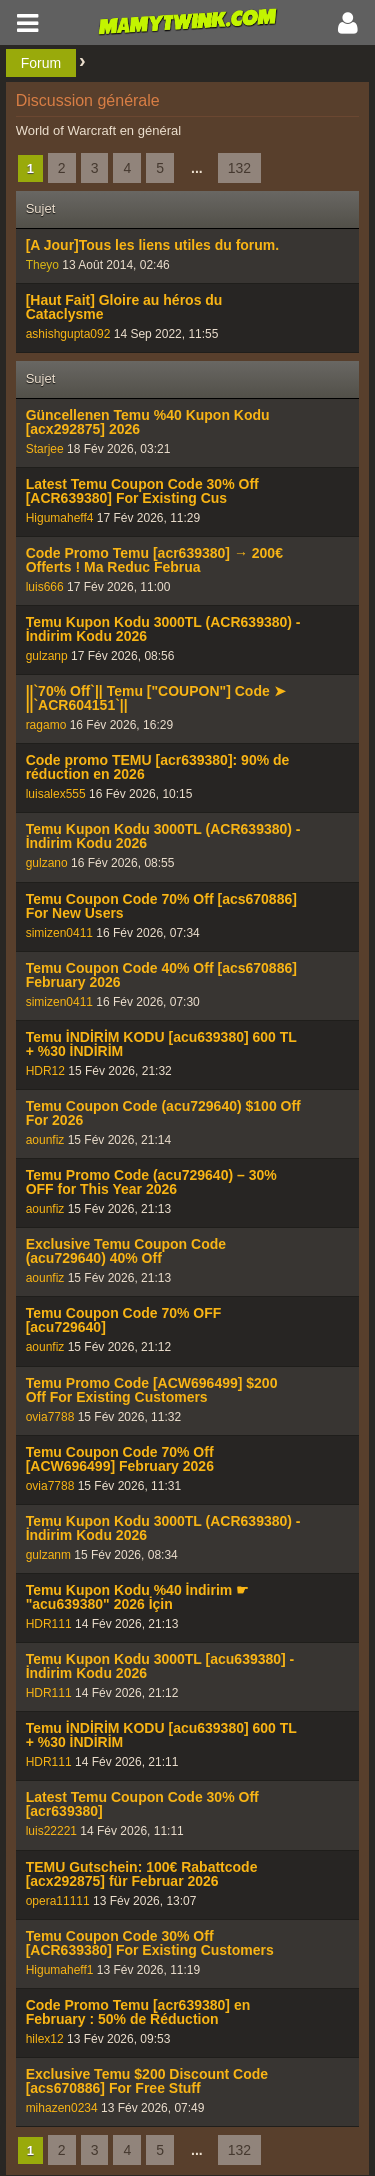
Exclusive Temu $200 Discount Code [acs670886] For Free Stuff (147, 2081)
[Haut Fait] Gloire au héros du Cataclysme (124, 307)
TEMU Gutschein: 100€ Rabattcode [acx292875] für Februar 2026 (142, 1874)
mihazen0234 (62, 2108)
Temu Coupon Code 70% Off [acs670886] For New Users (161, 906)
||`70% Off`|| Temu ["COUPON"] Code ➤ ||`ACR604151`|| (156, 698)
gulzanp (47, 656)
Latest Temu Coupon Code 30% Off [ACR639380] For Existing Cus (142, 491)
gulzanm (48, 1555)
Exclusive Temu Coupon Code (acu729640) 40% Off (126, 1251)
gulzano (47, 863)
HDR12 (45, 1071)
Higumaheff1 (60, 1970)
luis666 (45, 587)
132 (239, 168)
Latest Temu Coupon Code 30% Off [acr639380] (142, 1804)
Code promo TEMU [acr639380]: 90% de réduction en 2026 (158, 767)
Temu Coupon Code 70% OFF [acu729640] (124, 1320)
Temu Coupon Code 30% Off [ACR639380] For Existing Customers (150, 1943)
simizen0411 (59, 933)
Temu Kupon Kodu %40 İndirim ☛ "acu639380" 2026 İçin (138, 1597)
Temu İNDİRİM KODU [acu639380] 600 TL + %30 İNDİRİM (161, 1044)
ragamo (46, 725)
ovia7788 (50, 1417)
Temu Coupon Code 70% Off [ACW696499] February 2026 (120, 1459)
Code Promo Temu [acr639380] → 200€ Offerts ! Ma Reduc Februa (154, 560)
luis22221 (51, 1831)
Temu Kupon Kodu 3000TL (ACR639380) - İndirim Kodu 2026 (163, 629)
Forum (41, 63)
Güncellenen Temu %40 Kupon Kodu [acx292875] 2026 (148, 422)
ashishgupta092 (68, 334)
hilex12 (45, 2039)
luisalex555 (56, 794)
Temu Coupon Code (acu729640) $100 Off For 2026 (163, 1113)
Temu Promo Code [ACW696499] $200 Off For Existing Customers (152, 1390)
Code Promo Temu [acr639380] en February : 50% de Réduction (138, 2012)
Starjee (45, 449)
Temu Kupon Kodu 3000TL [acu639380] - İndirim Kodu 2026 (160, 1666)
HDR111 (49, 1624)
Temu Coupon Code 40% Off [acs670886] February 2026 (161, 975)
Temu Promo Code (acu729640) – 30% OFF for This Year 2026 (151, 1182)
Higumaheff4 (60, 518)
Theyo (42, 265)
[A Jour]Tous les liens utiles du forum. (153, 245)
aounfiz (45, 1140)
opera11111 (58, 1901)
